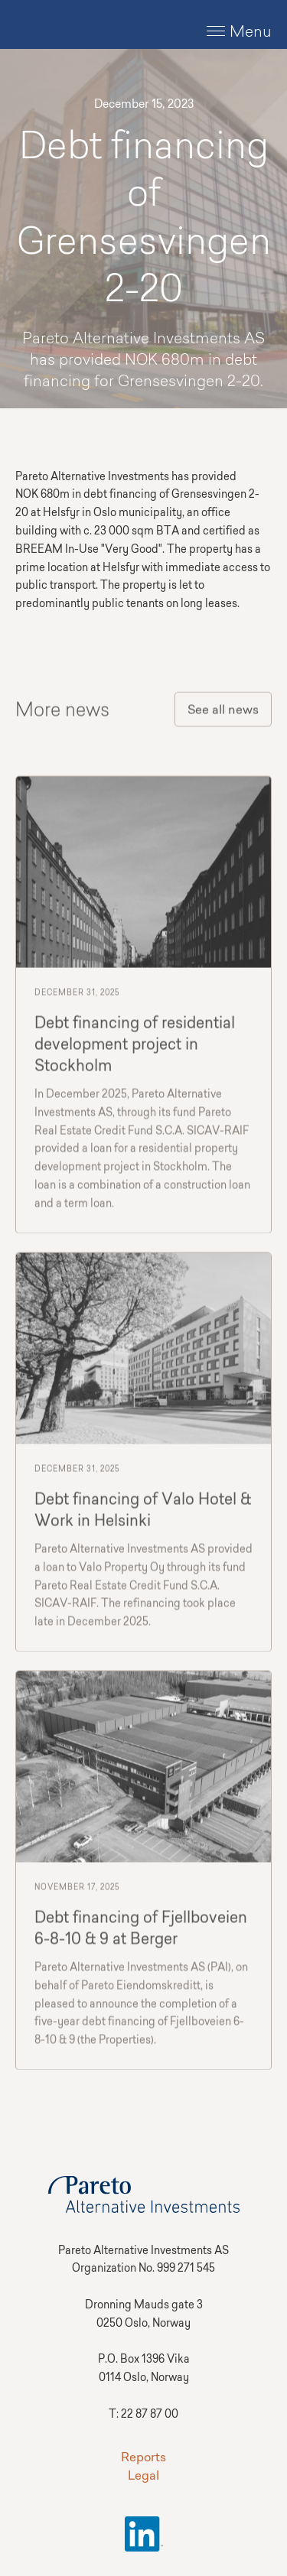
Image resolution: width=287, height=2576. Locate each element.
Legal (143, 2476)
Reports (143, 2458)
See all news (223, 713)
